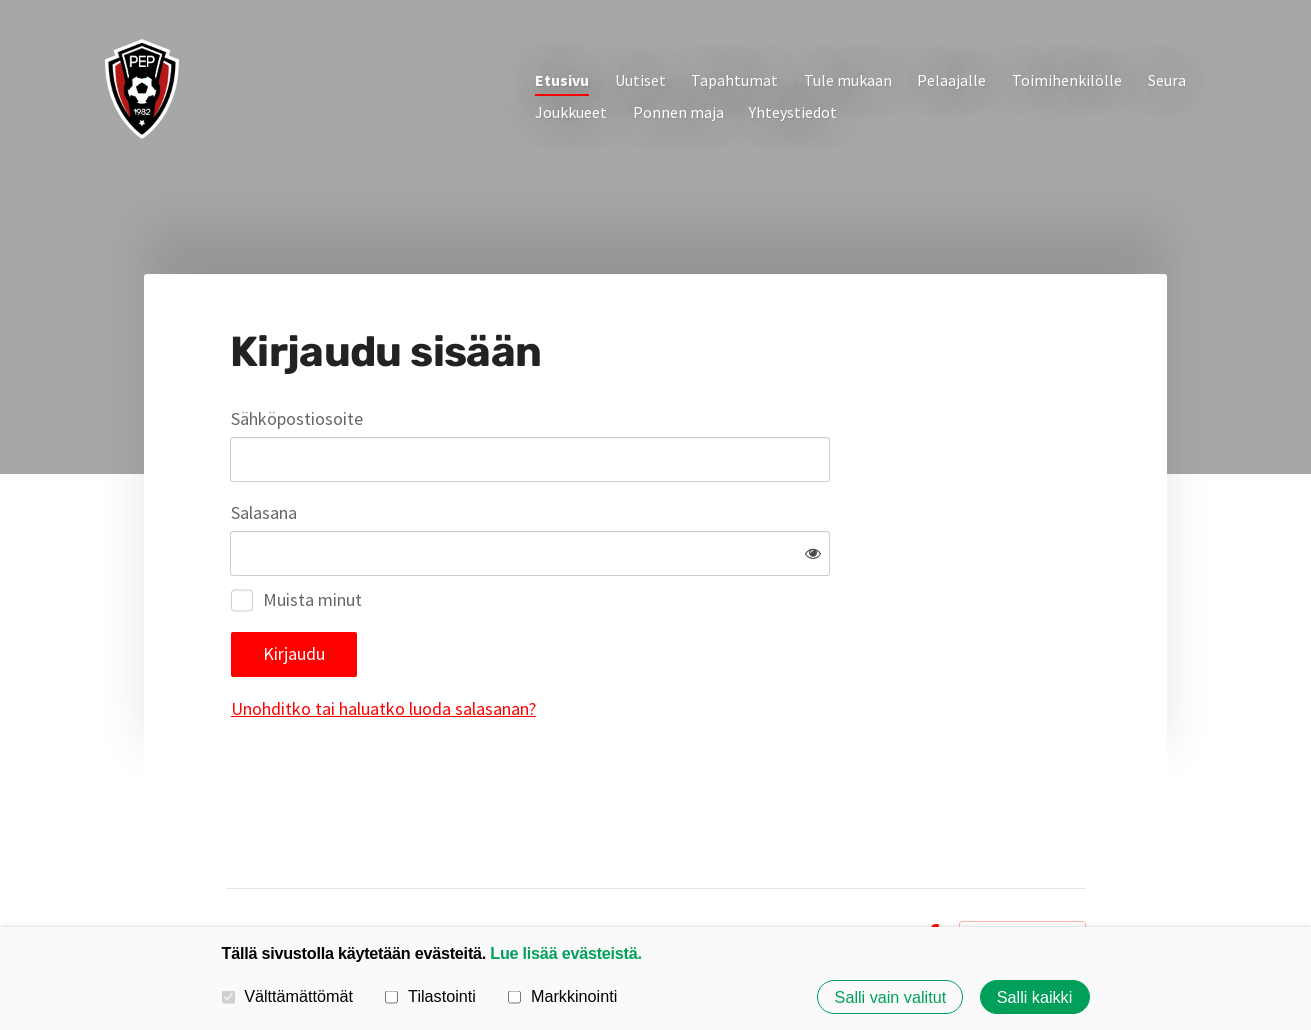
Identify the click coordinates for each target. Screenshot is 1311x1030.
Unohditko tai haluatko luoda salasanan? (599, 643)
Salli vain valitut (891, 997)
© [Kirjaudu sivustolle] (233, 870)
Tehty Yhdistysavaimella (1022, 869)
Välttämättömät (288, 996)
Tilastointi (430, 996)
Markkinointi (562, 996)
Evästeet (876, 870)
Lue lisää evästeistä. (565, 953)
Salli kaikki (1035, 997)
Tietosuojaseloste (771, 870)
